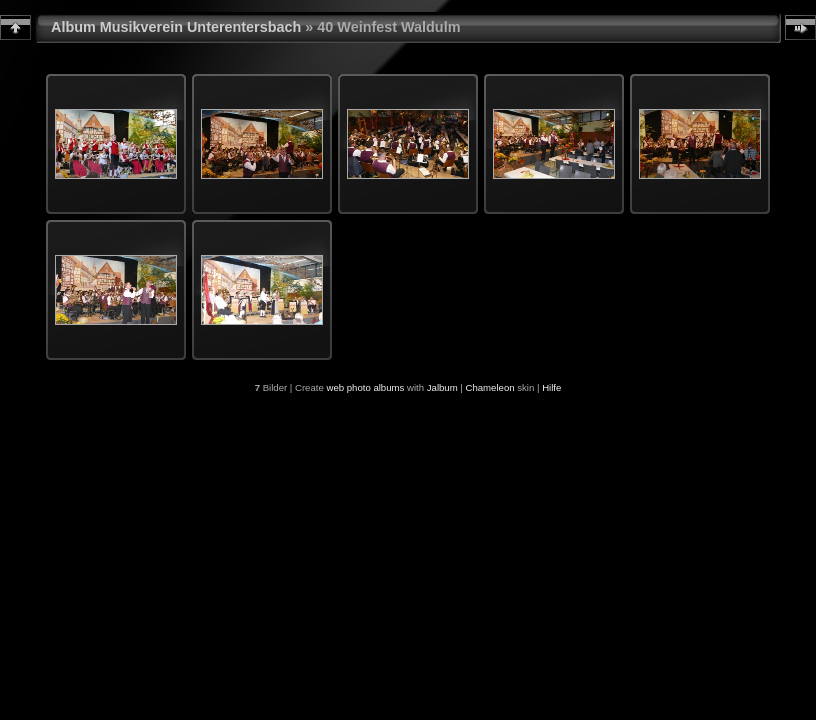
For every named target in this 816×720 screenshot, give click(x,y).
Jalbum (442, 387)
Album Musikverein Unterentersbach (176, 27)
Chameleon (490, 387)
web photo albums (365, 387)
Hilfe (551, 387)
